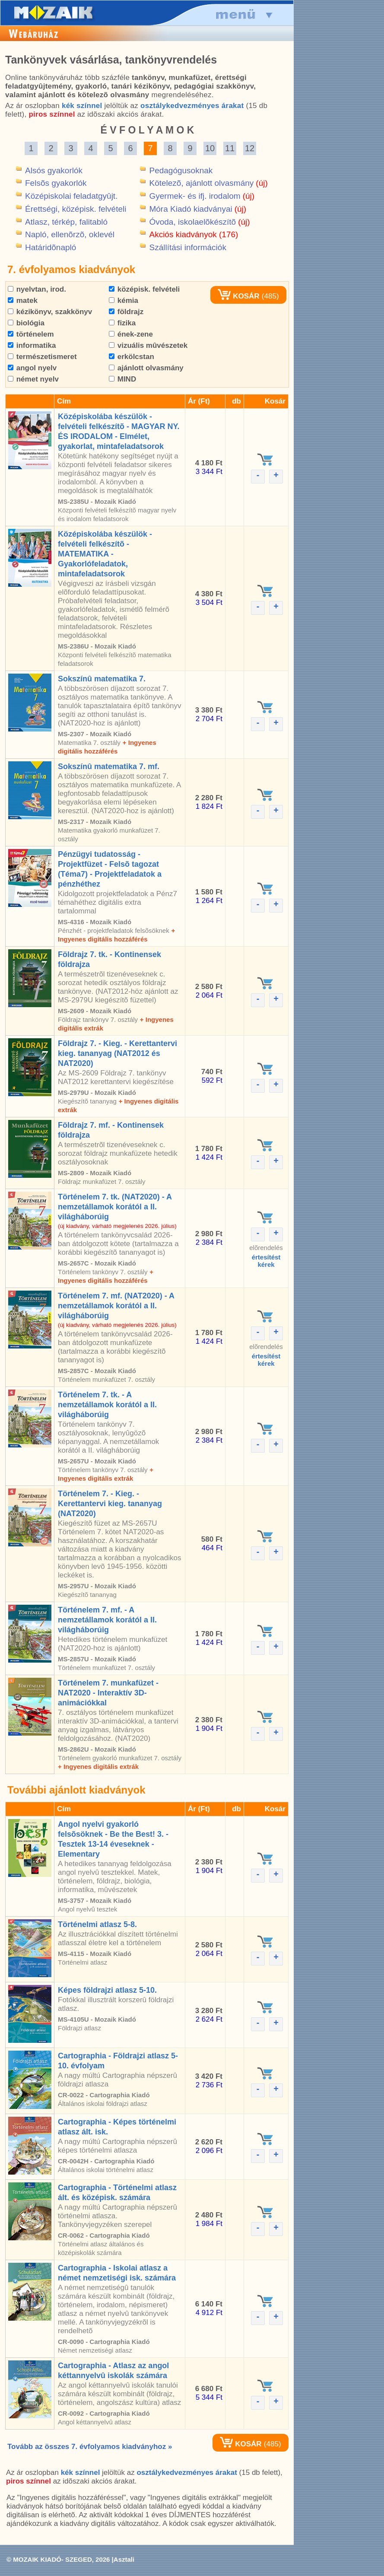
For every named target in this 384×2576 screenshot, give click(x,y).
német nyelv (33, 379)
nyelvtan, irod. (37, 289)
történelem (31, 334)
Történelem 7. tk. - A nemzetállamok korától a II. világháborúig (107, 1404)
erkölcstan (131, 357)
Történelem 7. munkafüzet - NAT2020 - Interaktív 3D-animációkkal (108, 1693)
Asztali (124, 2559)
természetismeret (42, 357)
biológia (26, 323)
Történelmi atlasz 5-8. (97, 1924)
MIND (122, 379)
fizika (122, 323)
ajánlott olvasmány (146, 368)
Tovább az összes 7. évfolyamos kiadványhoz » (89, 2446)
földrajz (126, 312)
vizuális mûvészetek (148, 345)
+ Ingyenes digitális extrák (98, 1766)
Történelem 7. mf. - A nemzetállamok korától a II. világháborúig (107, 1620)
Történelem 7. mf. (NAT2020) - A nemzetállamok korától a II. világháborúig (116, 1305)
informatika (32, 345)
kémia (123, 300)
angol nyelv (32, 368)
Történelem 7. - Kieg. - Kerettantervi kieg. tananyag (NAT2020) (110, 1503)
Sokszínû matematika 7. (102, 678)
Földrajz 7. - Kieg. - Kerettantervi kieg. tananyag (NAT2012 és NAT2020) (117, 1053)
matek (23, 300)
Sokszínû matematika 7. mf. (108, 766)
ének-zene (131, 334)
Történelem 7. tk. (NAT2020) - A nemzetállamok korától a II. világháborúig (114, 1207)
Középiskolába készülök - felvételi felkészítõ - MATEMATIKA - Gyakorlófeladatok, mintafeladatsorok (105, 554)
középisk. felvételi (144, 289)
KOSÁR (238, 296)
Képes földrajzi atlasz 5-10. (107, 1990)
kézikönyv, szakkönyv (50, 312)
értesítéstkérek (266, 1260)
